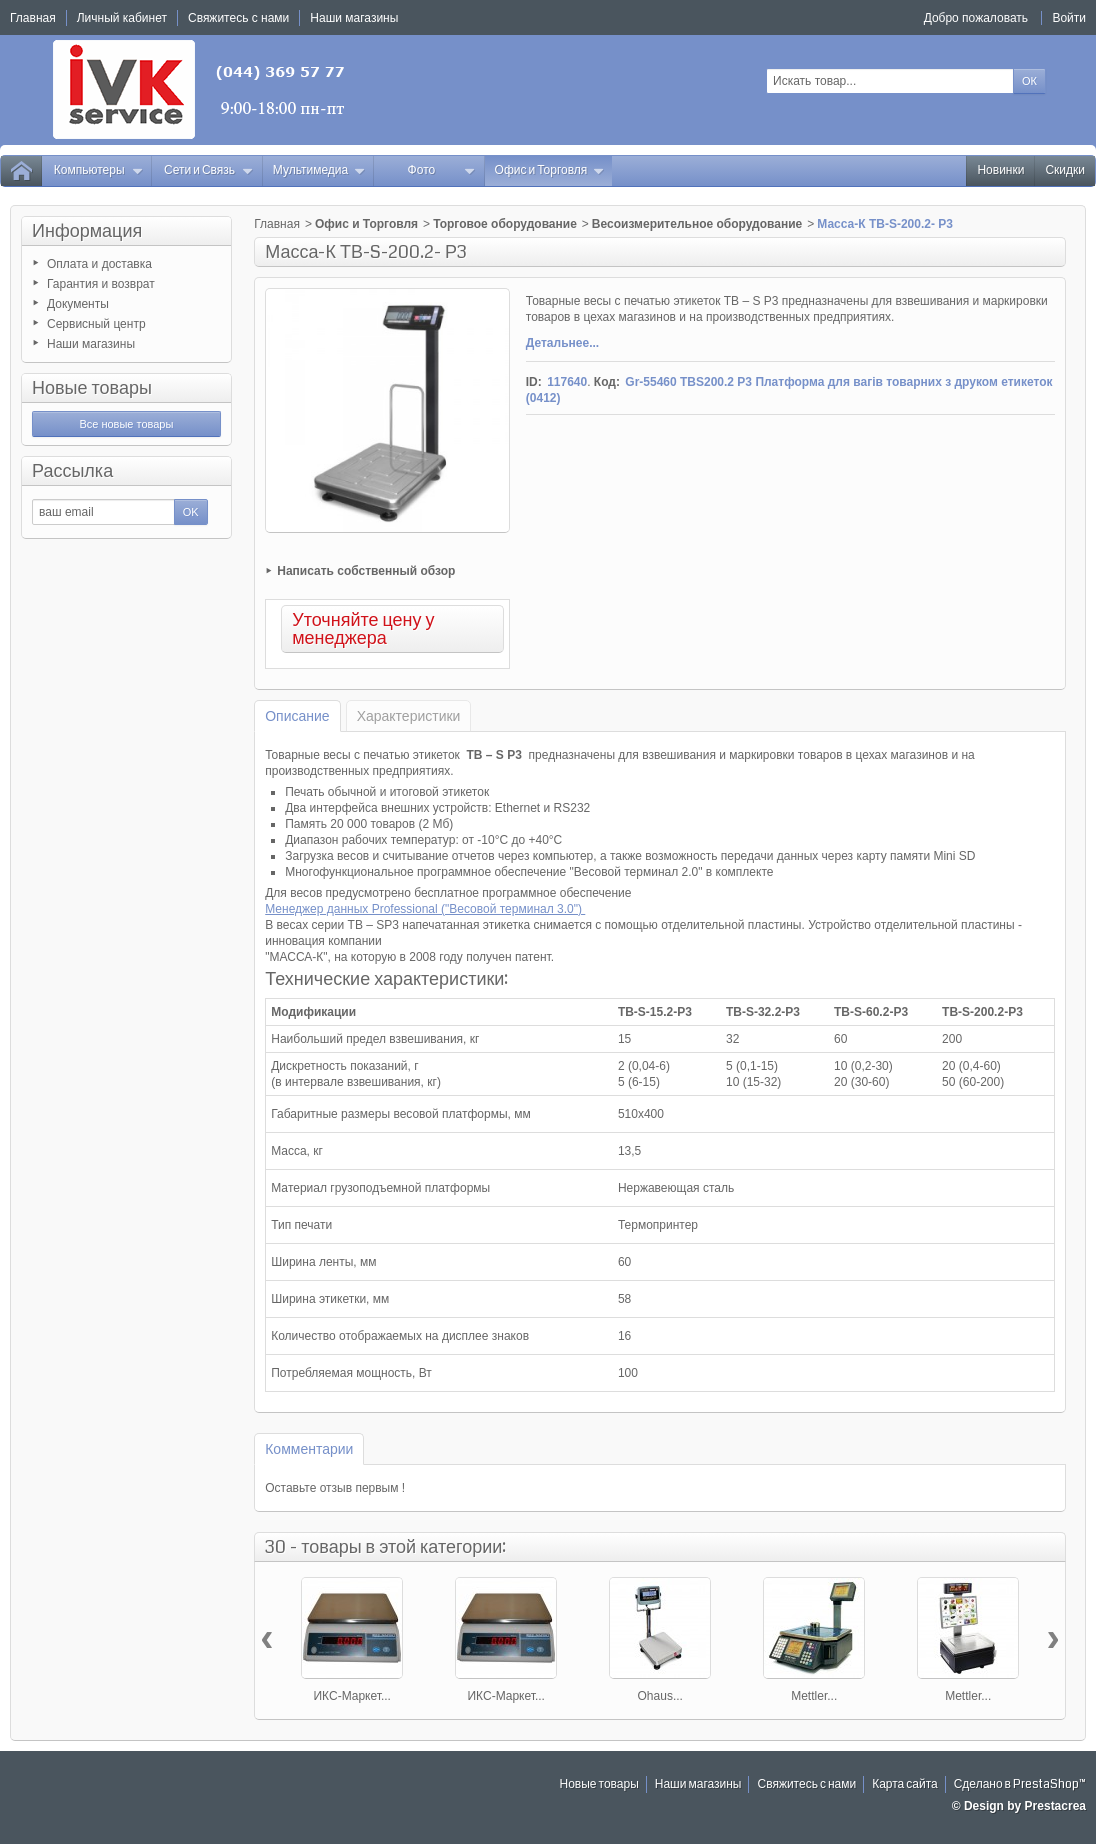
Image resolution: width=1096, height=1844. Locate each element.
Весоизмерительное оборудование (697, 224)
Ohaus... (660, 1696)
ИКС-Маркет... (351, 1696)
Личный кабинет (122, 18)
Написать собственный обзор (366, 571)
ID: (534, 382)
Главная (277, 224)
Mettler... (814, 1696)
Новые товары (92, 388)
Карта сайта (905, 1784)
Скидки (1065, 170)
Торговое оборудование (505, 224)
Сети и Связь (209, 170)
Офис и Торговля (550, 170)
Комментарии (309, 1449)
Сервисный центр (96, 324)
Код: (607, 382)
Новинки (1000, 170)
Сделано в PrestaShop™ (1020, 1784)
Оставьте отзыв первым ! (335, 1488)
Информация (87, 231)
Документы (78, 304)
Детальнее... (562, 343)
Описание (297, 716)
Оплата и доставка (99, 264)
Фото (442, 170)
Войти (1069, 18)
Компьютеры (99, 170)
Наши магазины (91, 344)
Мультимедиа (319, 170)
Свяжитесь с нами (806, 1784)
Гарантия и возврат (101, 284)
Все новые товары (126, 424)
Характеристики (409, 716)
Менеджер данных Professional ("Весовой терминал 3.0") (425, 909)
